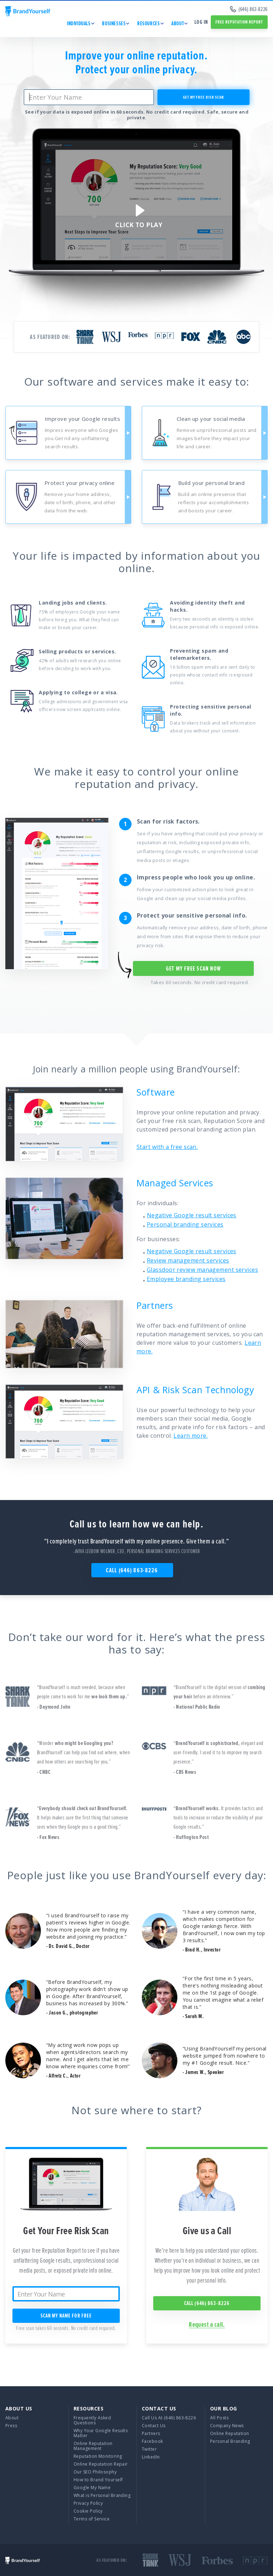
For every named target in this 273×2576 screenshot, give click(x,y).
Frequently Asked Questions (92, 2420)
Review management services (188, 1260)
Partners (151, 2433)
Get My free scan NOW (193, 968)
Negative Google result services (191, 1215)
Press (11, 2426)
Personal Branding (230, 2441)
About (11, 2418)
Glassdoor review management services (202, 1270)
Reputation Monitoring (98, 2456)
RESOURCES (148, 23)
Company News (226, 2426)
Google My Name (92, 2487)
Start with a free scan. (167, 1147)
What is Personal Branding (102, 2495)
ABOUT (177, 23)
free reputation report (239, 22)
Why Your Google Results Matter (101, 2433)
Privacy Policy (88, 2503)
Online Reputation (229, 2433)
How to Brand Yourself (98, 2480)
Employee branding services (186, 1279)
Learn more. (190, 1435)
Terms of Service (91, 2519)
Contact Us (154, 2426)
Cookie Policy (88, 2511)
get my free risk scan (203, 97)
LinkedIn (151, 2457)
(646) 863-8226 (249, 9)
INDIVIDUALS (79, 23)
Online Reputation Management (93, 2445)
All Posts (219, 2418)
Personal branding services (185, 1224)
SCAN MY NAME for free (66, 2316)
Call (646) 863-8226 (132, 1570)
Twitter (149, 2449)
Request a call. (207, 2324)
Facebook (152, 2441)
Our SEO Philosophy (95, 2472)
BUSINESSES (113, 23)
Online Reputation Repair (101, 2464)
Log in (201, 22)
